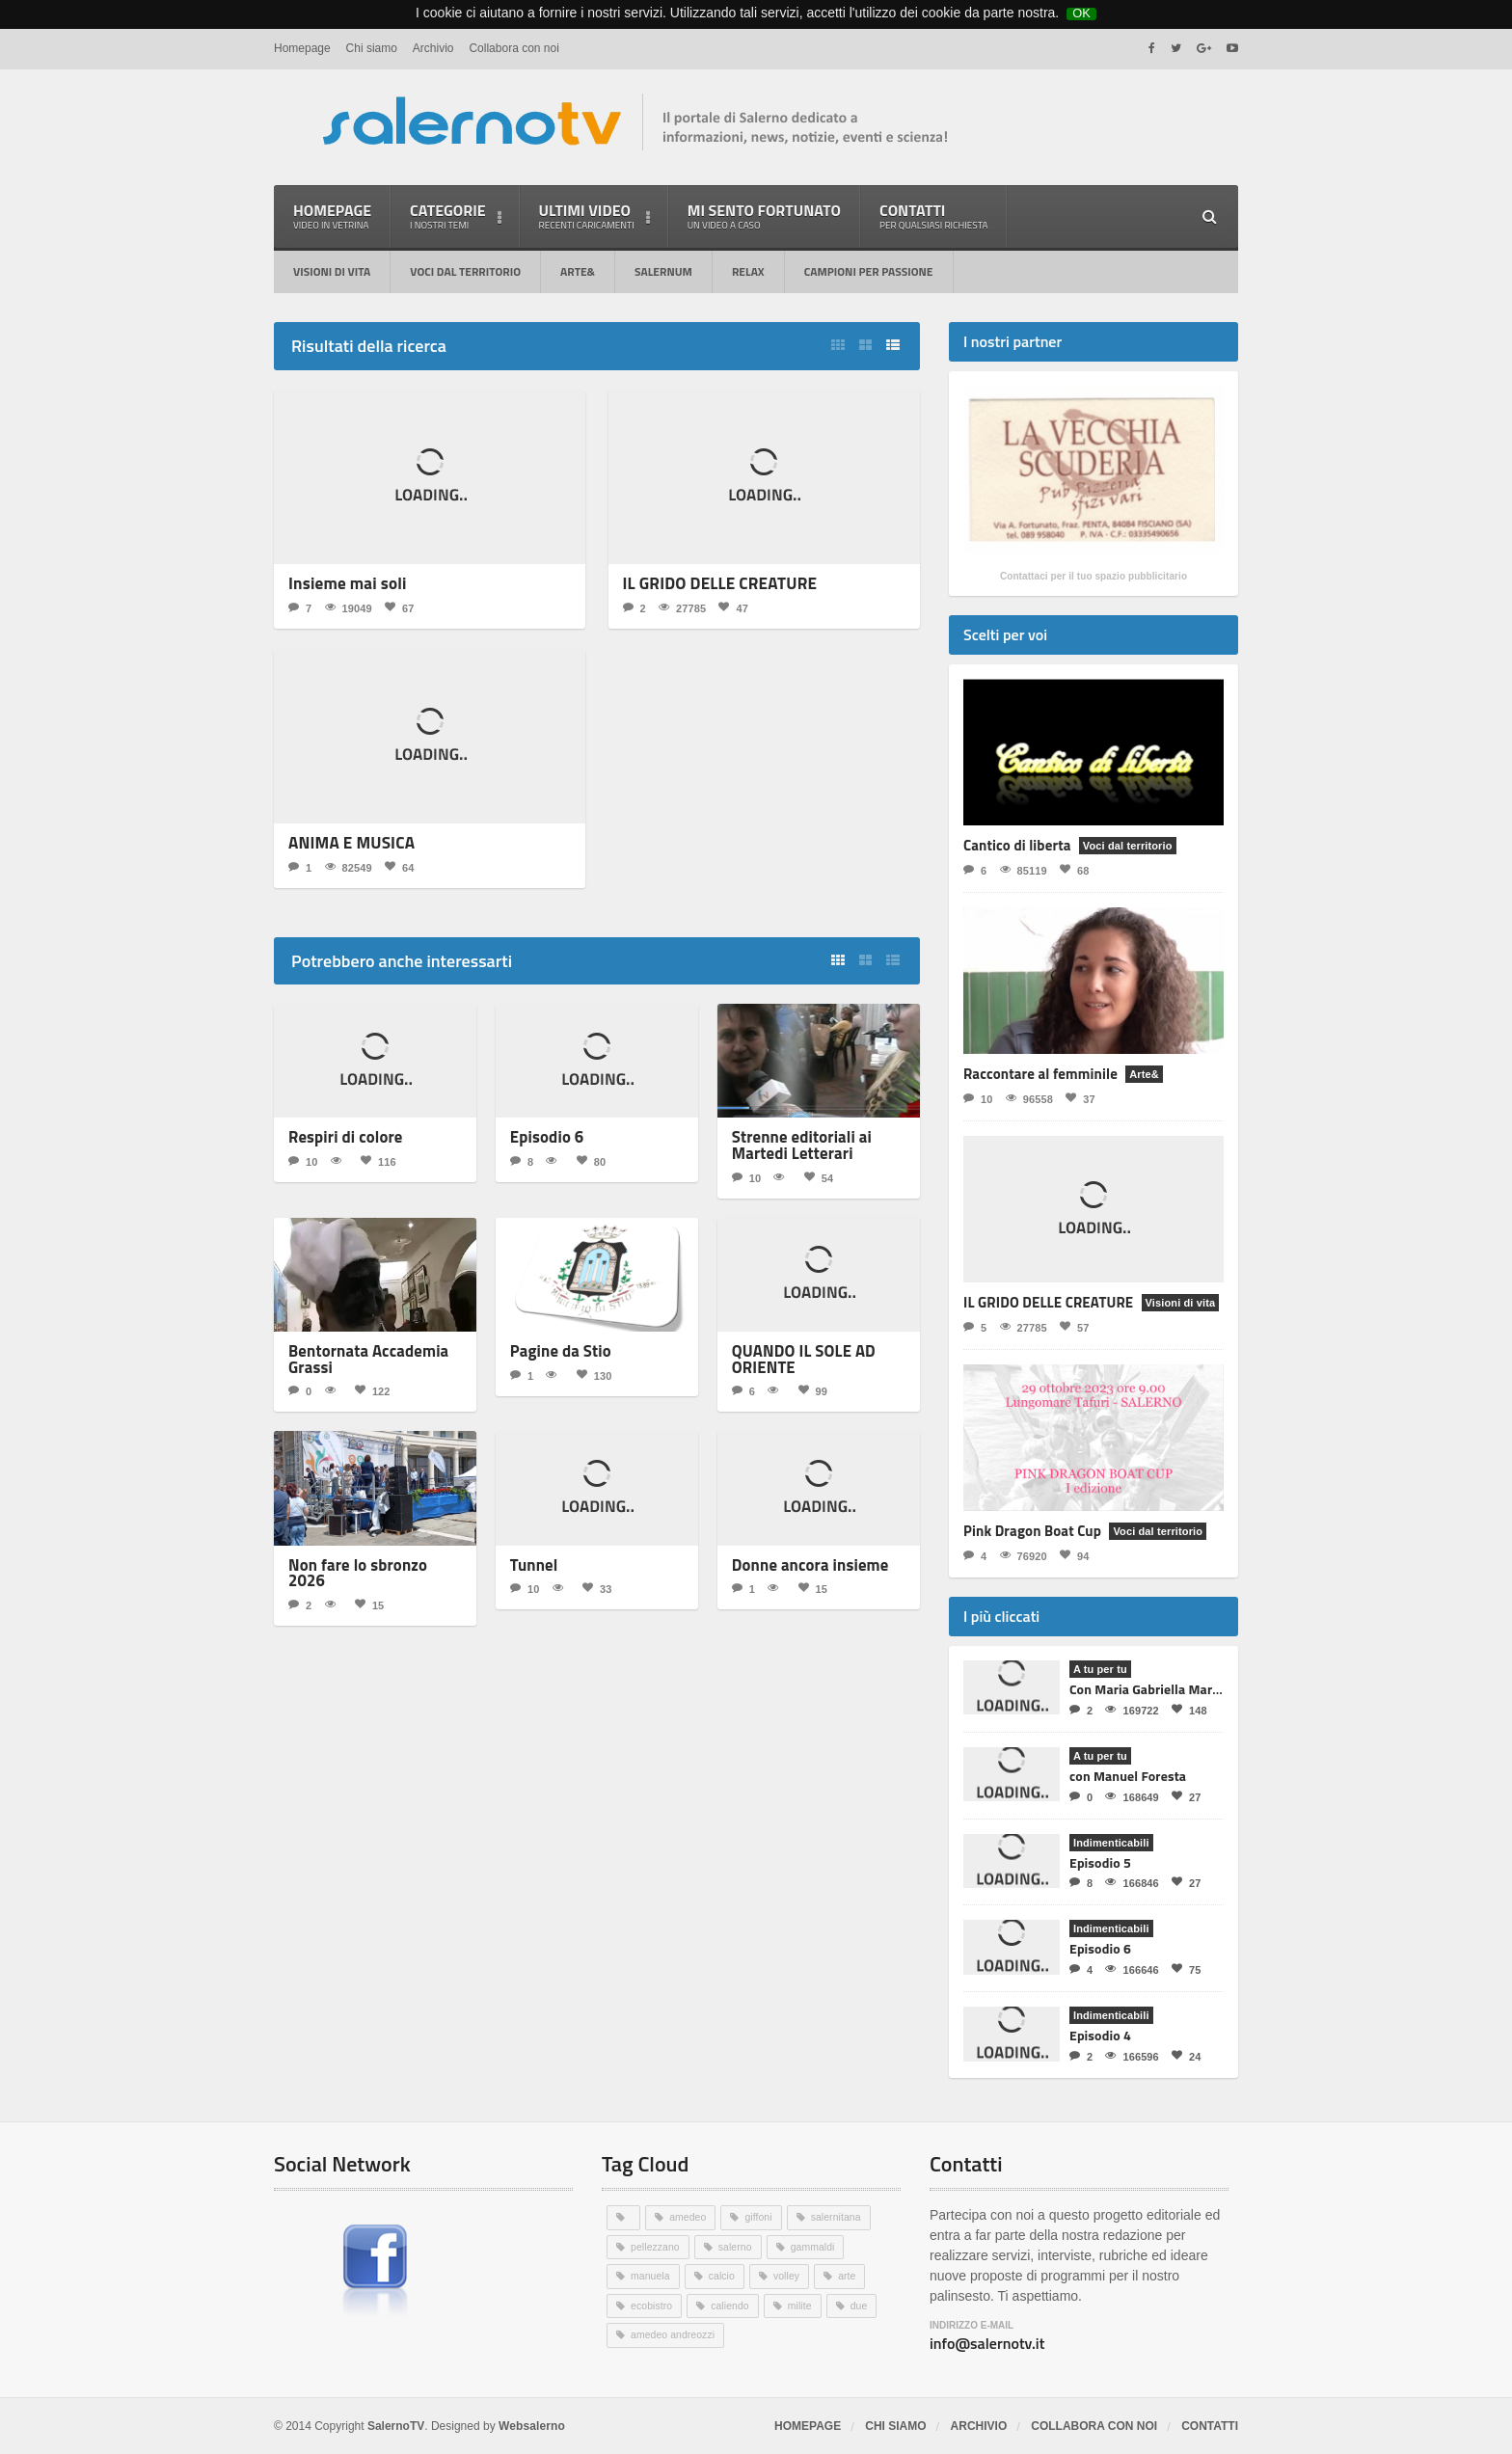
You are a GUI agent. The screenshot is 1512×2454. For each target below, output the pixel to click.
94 (1073, 1556)
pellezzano (656, 2246)
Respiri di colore (338, 1134)
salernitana (839, 2217)
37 (1079, 1098)
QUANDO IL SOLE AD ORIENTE (795, 1352)
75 (1185, 1969)
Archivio (433, 48)
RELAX (748, 271)
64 (398, 865)
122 (371, 1382)
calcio (723, 2274)
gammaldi (817, 2246)
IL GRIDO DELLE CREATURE (712, 583)
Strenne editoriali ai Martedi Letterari (793, 1141)
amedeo (688, 2217)
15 (368, 1578)
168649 (1131, 1797)
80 (590, 1157)
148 (1188, 1710)
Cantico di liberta (1015, 845)
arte (850, 2274)
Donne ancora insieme (801, 1555)
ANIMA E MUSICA (346, 841)
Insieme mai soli (342, 583)
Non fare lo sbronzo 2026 (367, 1555)
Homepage (302, 48)
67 (398, 607)
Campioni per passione (868, 271)
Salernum (663, 271)
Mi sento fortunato (764, 216)
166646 (1131, 1969)
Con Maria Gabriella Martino (1150, 1689)
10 (302, 1157)
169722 (1131, 1710)
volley (788, 2274)
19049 (347, 607)
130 (593, 1368)
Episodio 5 (1099, 1862)
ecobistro (652, 2303)
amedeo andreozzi (674, 2332)
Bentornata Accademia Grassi (358, 1352)
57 (1073, 1327)
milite (803, 2303)
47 (731, 607)
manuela (651, 2274)
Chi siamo (371, 48)
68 (1073, 870)
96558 (1028, 1098)
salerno (737, 2246)
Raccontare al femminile (1039, 1074)
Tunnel (531, 1555)
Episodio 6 (542, 1134)
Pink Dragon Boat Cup (1030, 1531)
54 (817, 1172)
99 (811, 1382)
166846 (1131, 1882)
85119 (1022, 870)
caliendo (732, 2303)
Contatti (933, 216)
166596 (1131, 2056)
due (862, 2303)
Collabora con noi (513, 48)
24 (1185, 2056)
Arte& (577, 271)
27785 (682, 607)
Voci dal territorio (465, 271)
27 (1185, 1797)
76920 (1022, 1556)
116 (377, 1157)
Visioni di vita (331, 271)
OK (1081, 12)
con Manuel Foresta (1126, 1776)
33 (595, 1578)
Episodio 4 (1099, 2035)
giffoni (760, 2217)
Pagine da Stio (554, 1345)
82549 (347, 865)
